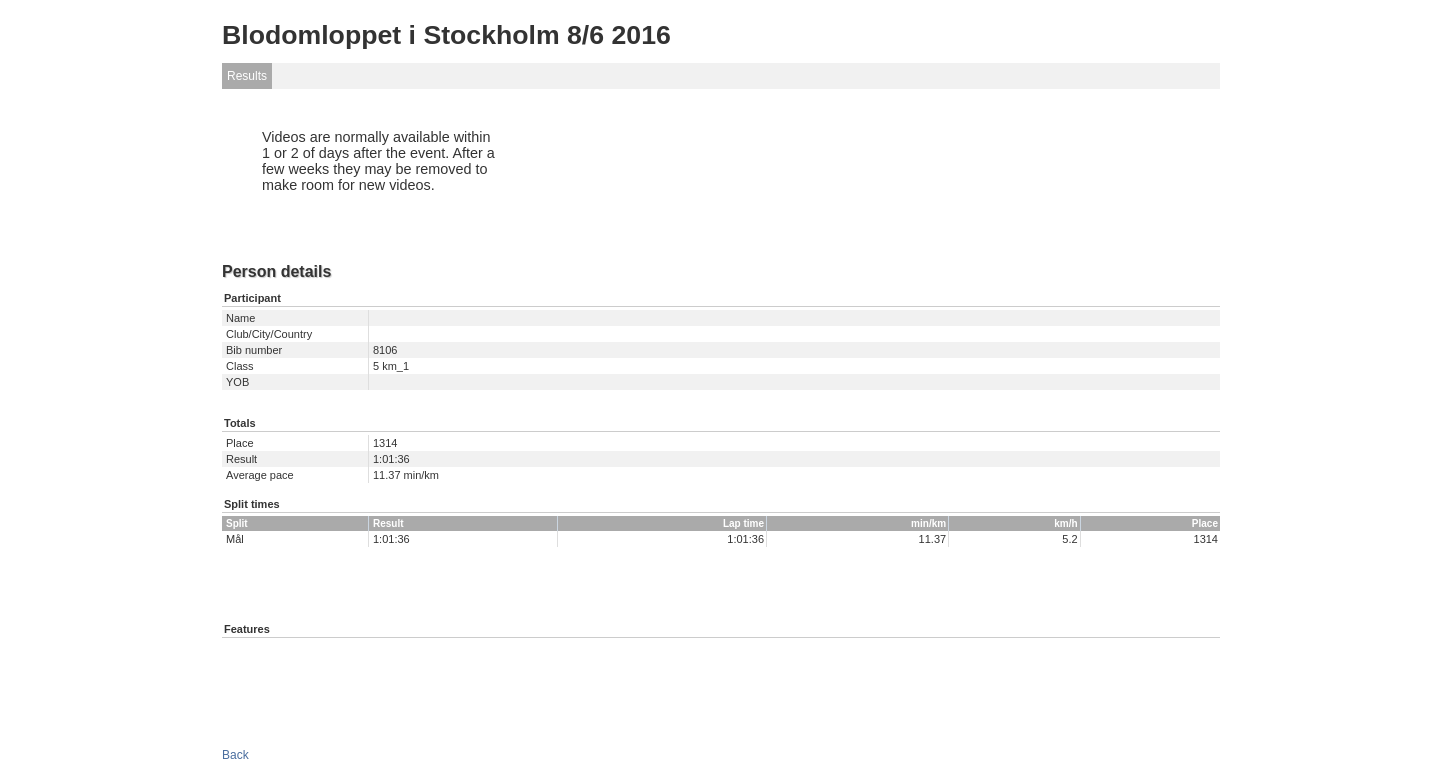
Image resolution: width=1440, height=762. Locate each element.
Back (235, 755)
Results (247, 76)
